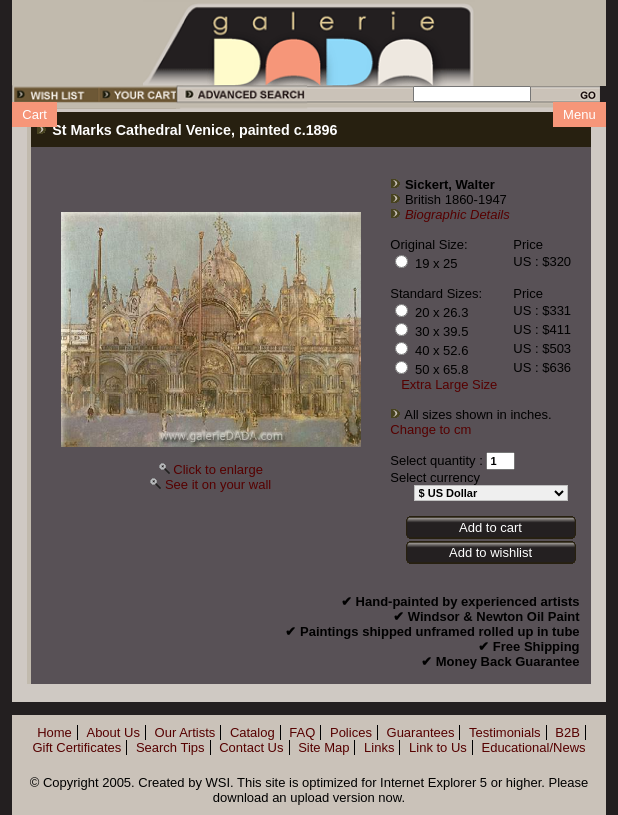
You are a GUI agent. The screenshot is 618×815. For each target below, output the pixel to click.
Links (379, 747)
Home (54, 732)
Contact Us (251, 747)
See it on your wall (218, 484)
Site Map (323, 747)
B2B (567, 732)
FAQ (302, 732)
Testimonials (505, 732)
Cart (34, 114)
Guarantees (421, 732)
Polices (351, 732)
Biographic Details (457, 214)
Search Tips (170, 747)
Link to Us (438, 747)
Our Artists (185, 732)
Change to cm (430, 429)
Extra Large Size (449, 384)
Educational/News (533, 747)
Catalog (252, 732)
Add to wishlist (490, 552)
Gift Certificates (76, 747)
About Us (112, 732)
